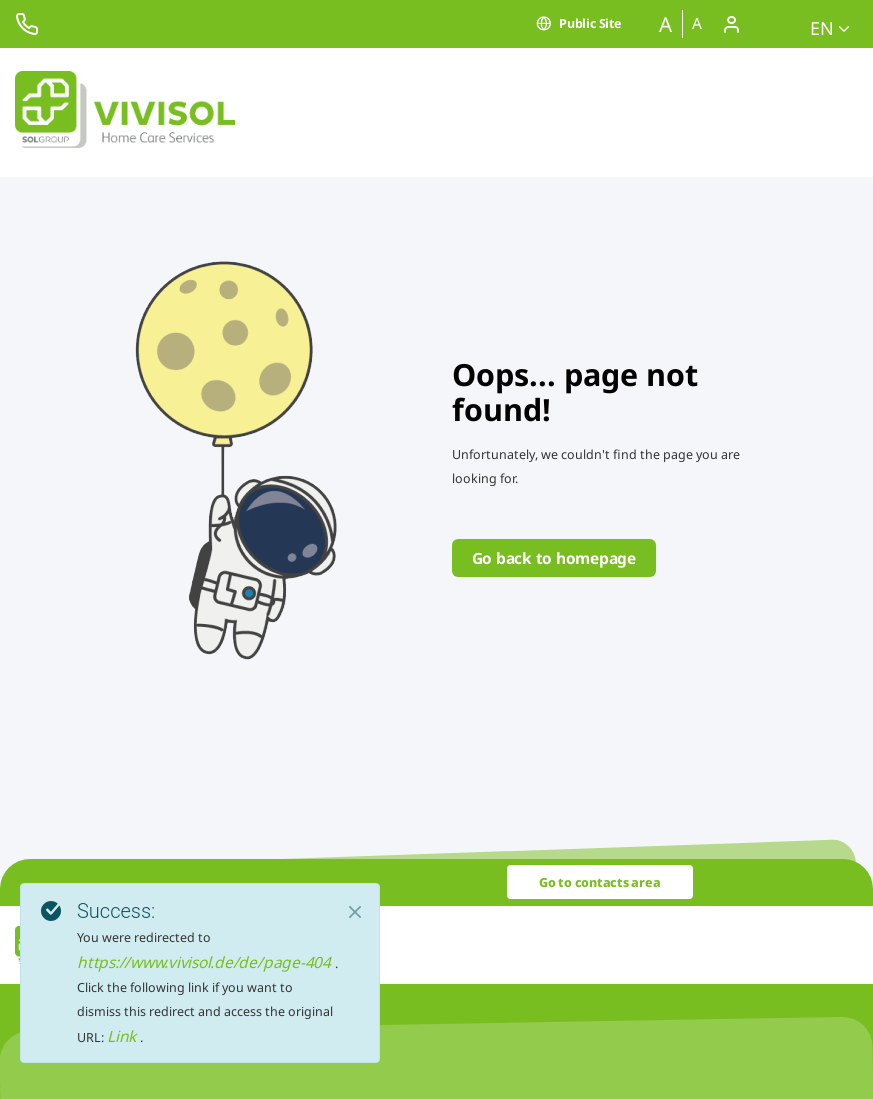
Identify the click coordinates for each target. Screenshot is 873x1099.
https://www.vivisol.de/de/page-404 (206, 962)
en (830, 28)
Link (123, 1036)
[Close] (355, 912)
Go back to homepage (554, 558)
